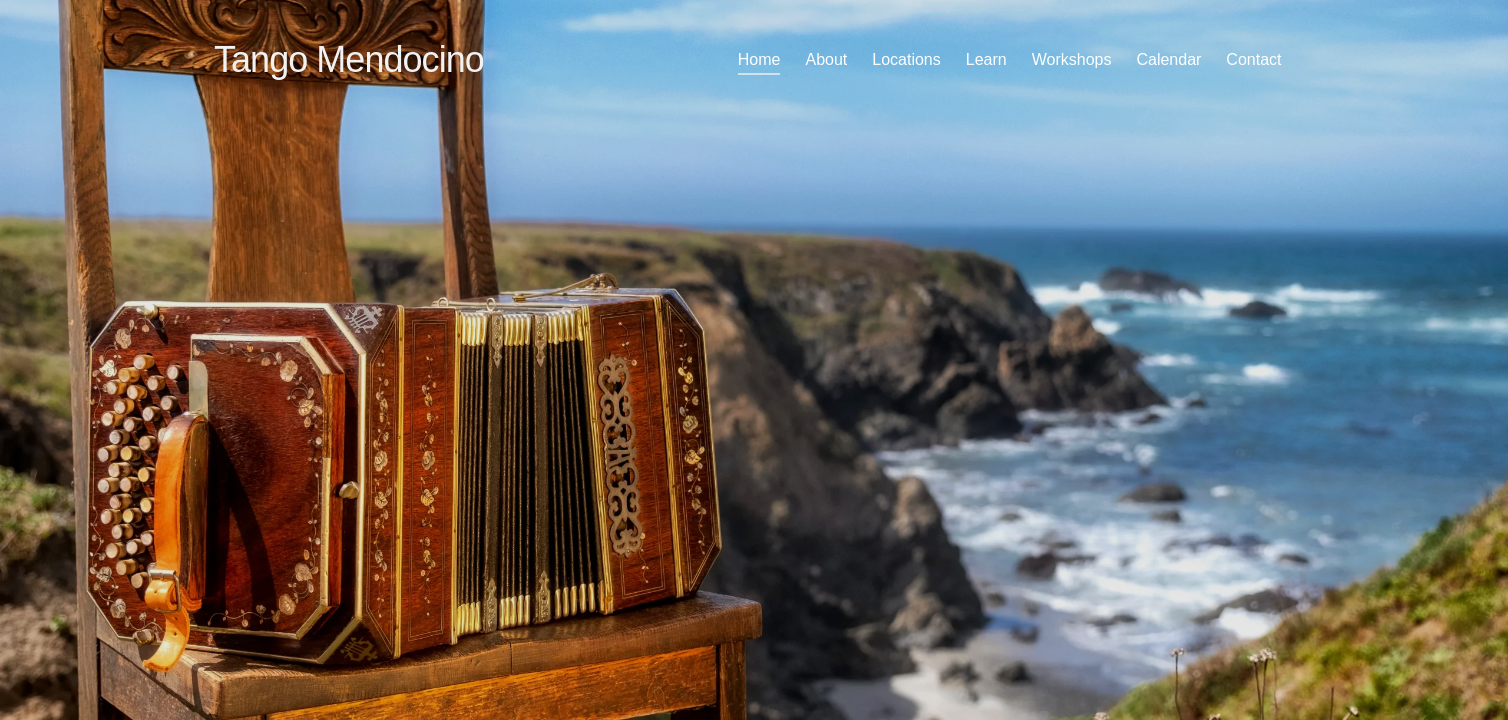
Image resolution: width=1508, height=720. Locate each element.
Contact (1253, 59)
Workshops (1072, 59)
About (826, 59)
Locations (906, 59)
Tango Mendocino (349, 59)
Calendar (1168, 59)
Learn (986, 59)
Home (759, 59)
